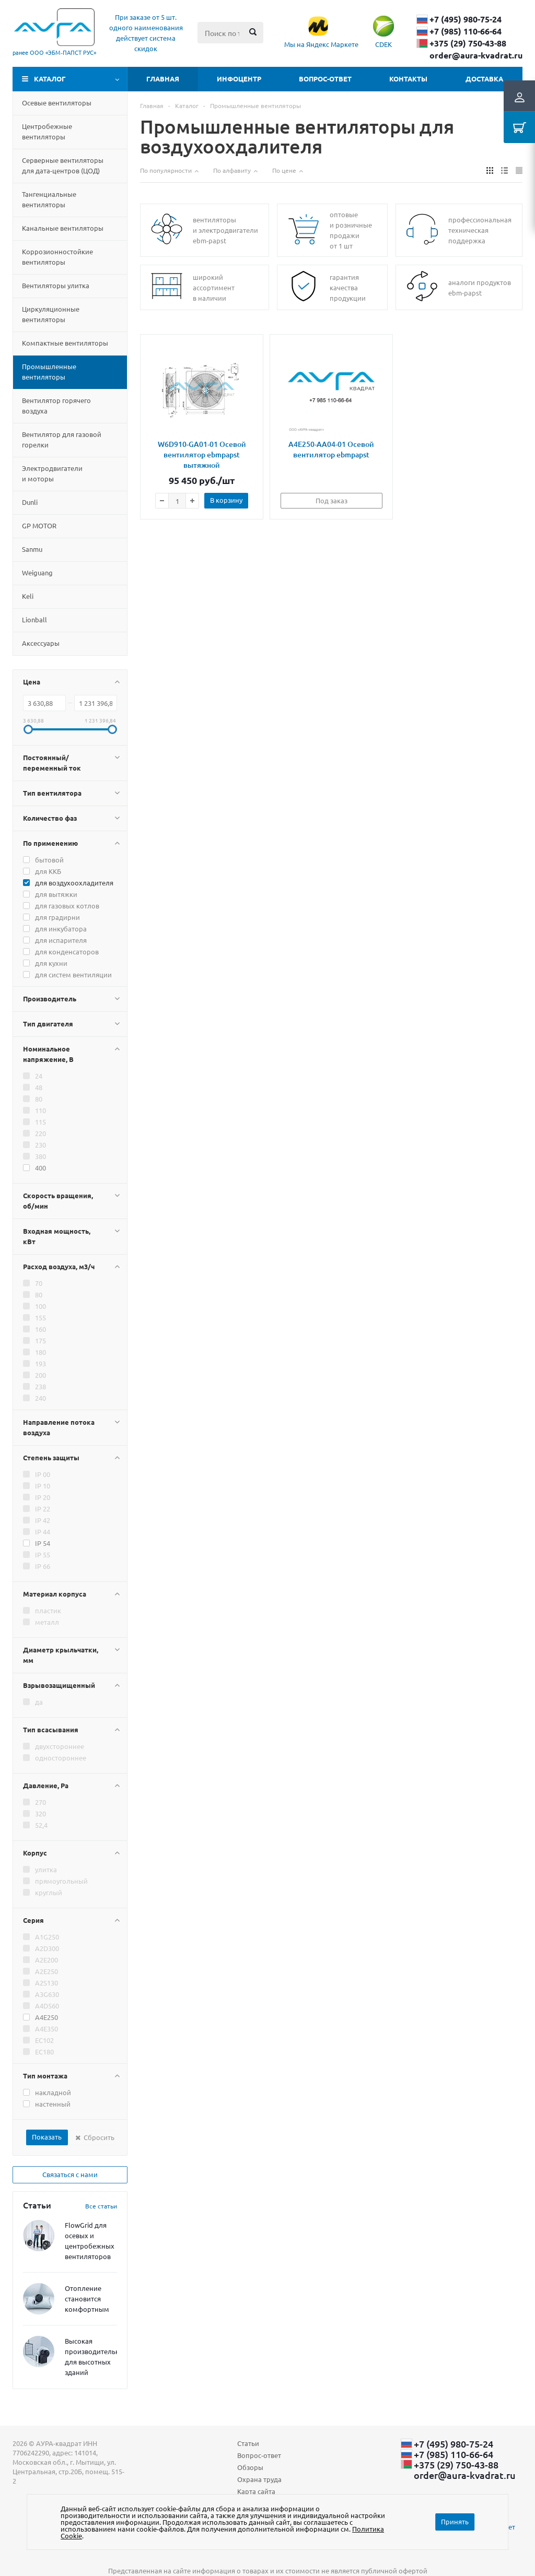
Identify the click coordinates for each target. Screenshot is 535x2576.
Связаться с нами (70, 2174)
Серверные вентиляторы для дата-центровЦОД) (62, 165)
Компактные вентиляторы (65, 342)
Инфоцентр (239, 78)
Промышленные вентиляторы (49, 371)
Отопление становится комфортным (87, 2298)
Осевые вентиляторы (56, 102)
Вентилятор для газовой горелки (61, 439)
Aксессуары (41, 643)
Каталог (50, 78)
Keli (27, 596)
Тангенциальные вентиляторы (49, 199)
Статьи (248, 2443)
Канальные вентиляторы (62, 227)
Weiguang (37, 572)
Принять (455, 2521)
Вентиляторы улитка (55, 285)
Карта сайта (256, 2491)
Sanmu (32, 549)
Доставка (484, 78)
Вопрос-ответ (325, 78)
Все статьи (101, 2206)
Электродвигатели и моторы (52, 473)
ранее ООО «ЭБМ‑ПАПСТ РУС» (54, 52)
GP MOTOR (39, 525)
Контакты (408, 78)
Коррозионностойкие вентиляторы (57, 256)
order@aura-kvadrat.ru (475, 55)
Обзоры (250, 2467)
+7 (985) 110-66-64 (465, 31)
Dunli (30, 502)
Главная (162, 78)
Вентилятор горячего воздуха (56, 405)
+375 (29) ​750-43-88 (467, 43)
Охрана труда (259, 2479)
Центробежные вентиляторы (47, 131)
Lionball (34, 619)
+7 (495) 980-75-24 (465, 19)
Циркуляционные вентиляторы (50, 314)
